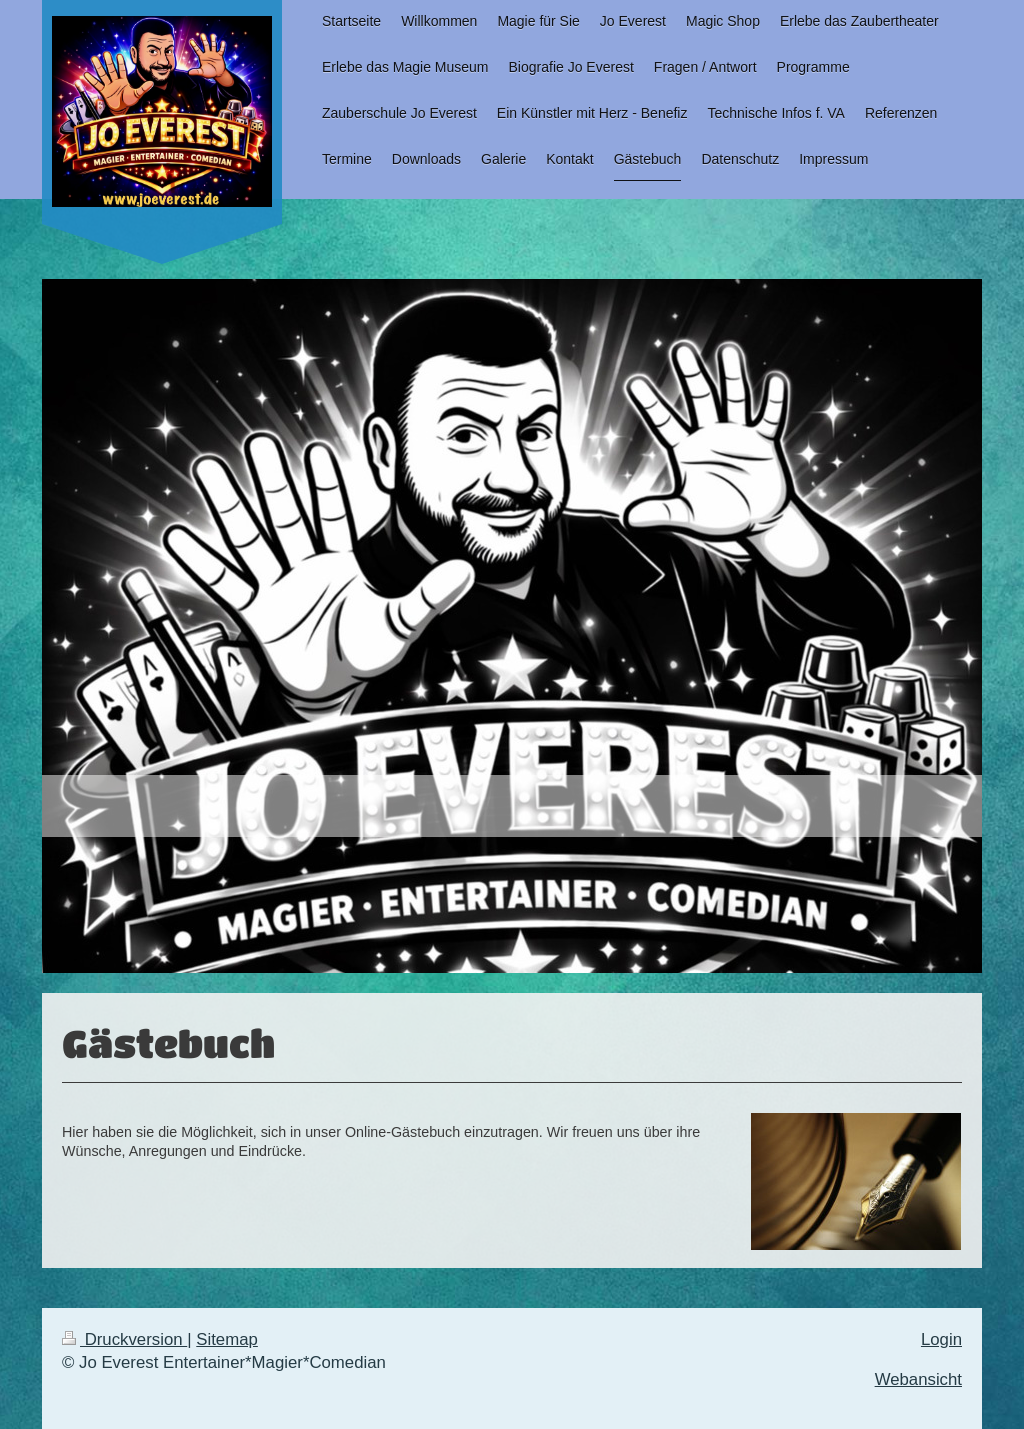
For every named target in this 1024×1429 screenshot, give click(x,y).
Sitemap (227, 1339)
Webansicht (918, 1379)
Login (941, 1339)
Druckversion (124, 1339)
